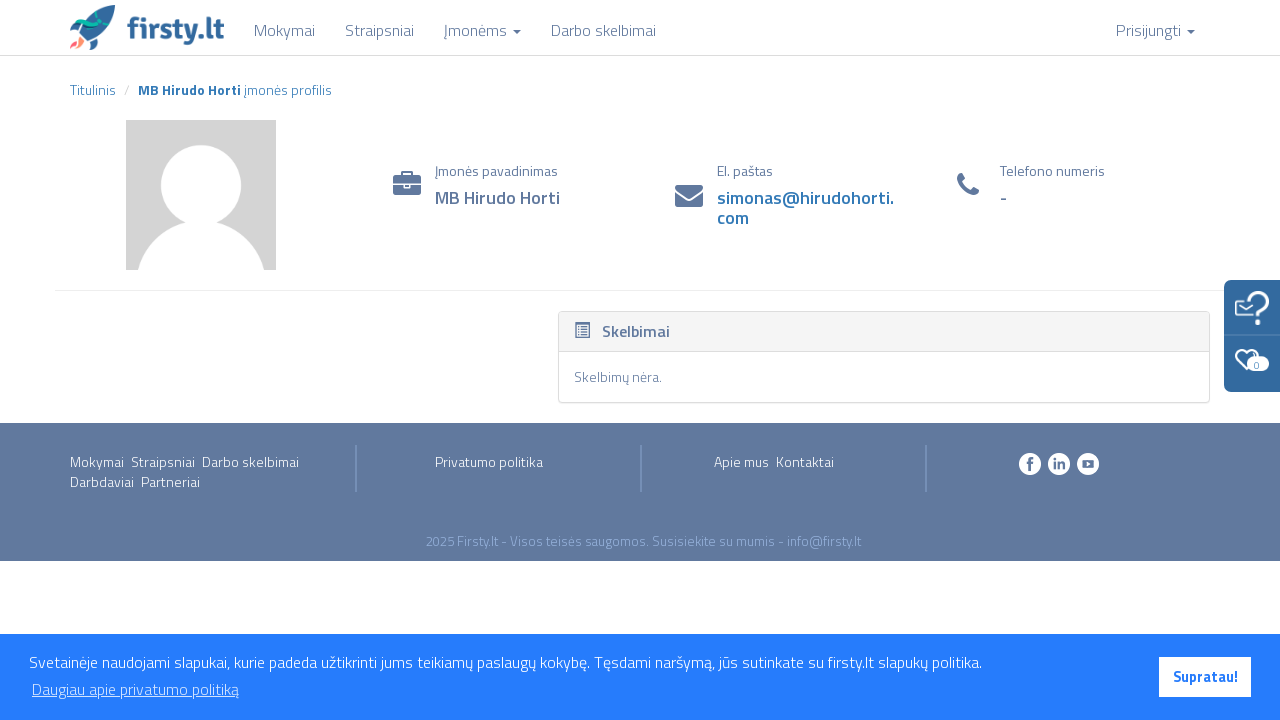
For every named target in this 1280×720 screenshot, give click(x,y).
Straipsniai (163, 461)
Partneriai (170, 481)
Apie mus (741, 461)
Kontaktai (805, 461)
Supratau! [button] (1205, 677)
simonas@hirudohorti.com (805, 207)
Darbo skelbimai (250, 461)
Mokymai (97, 461)
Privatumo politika (489, 461)
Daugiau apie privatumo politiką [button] (135, 689)
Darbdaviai (102, 481)
